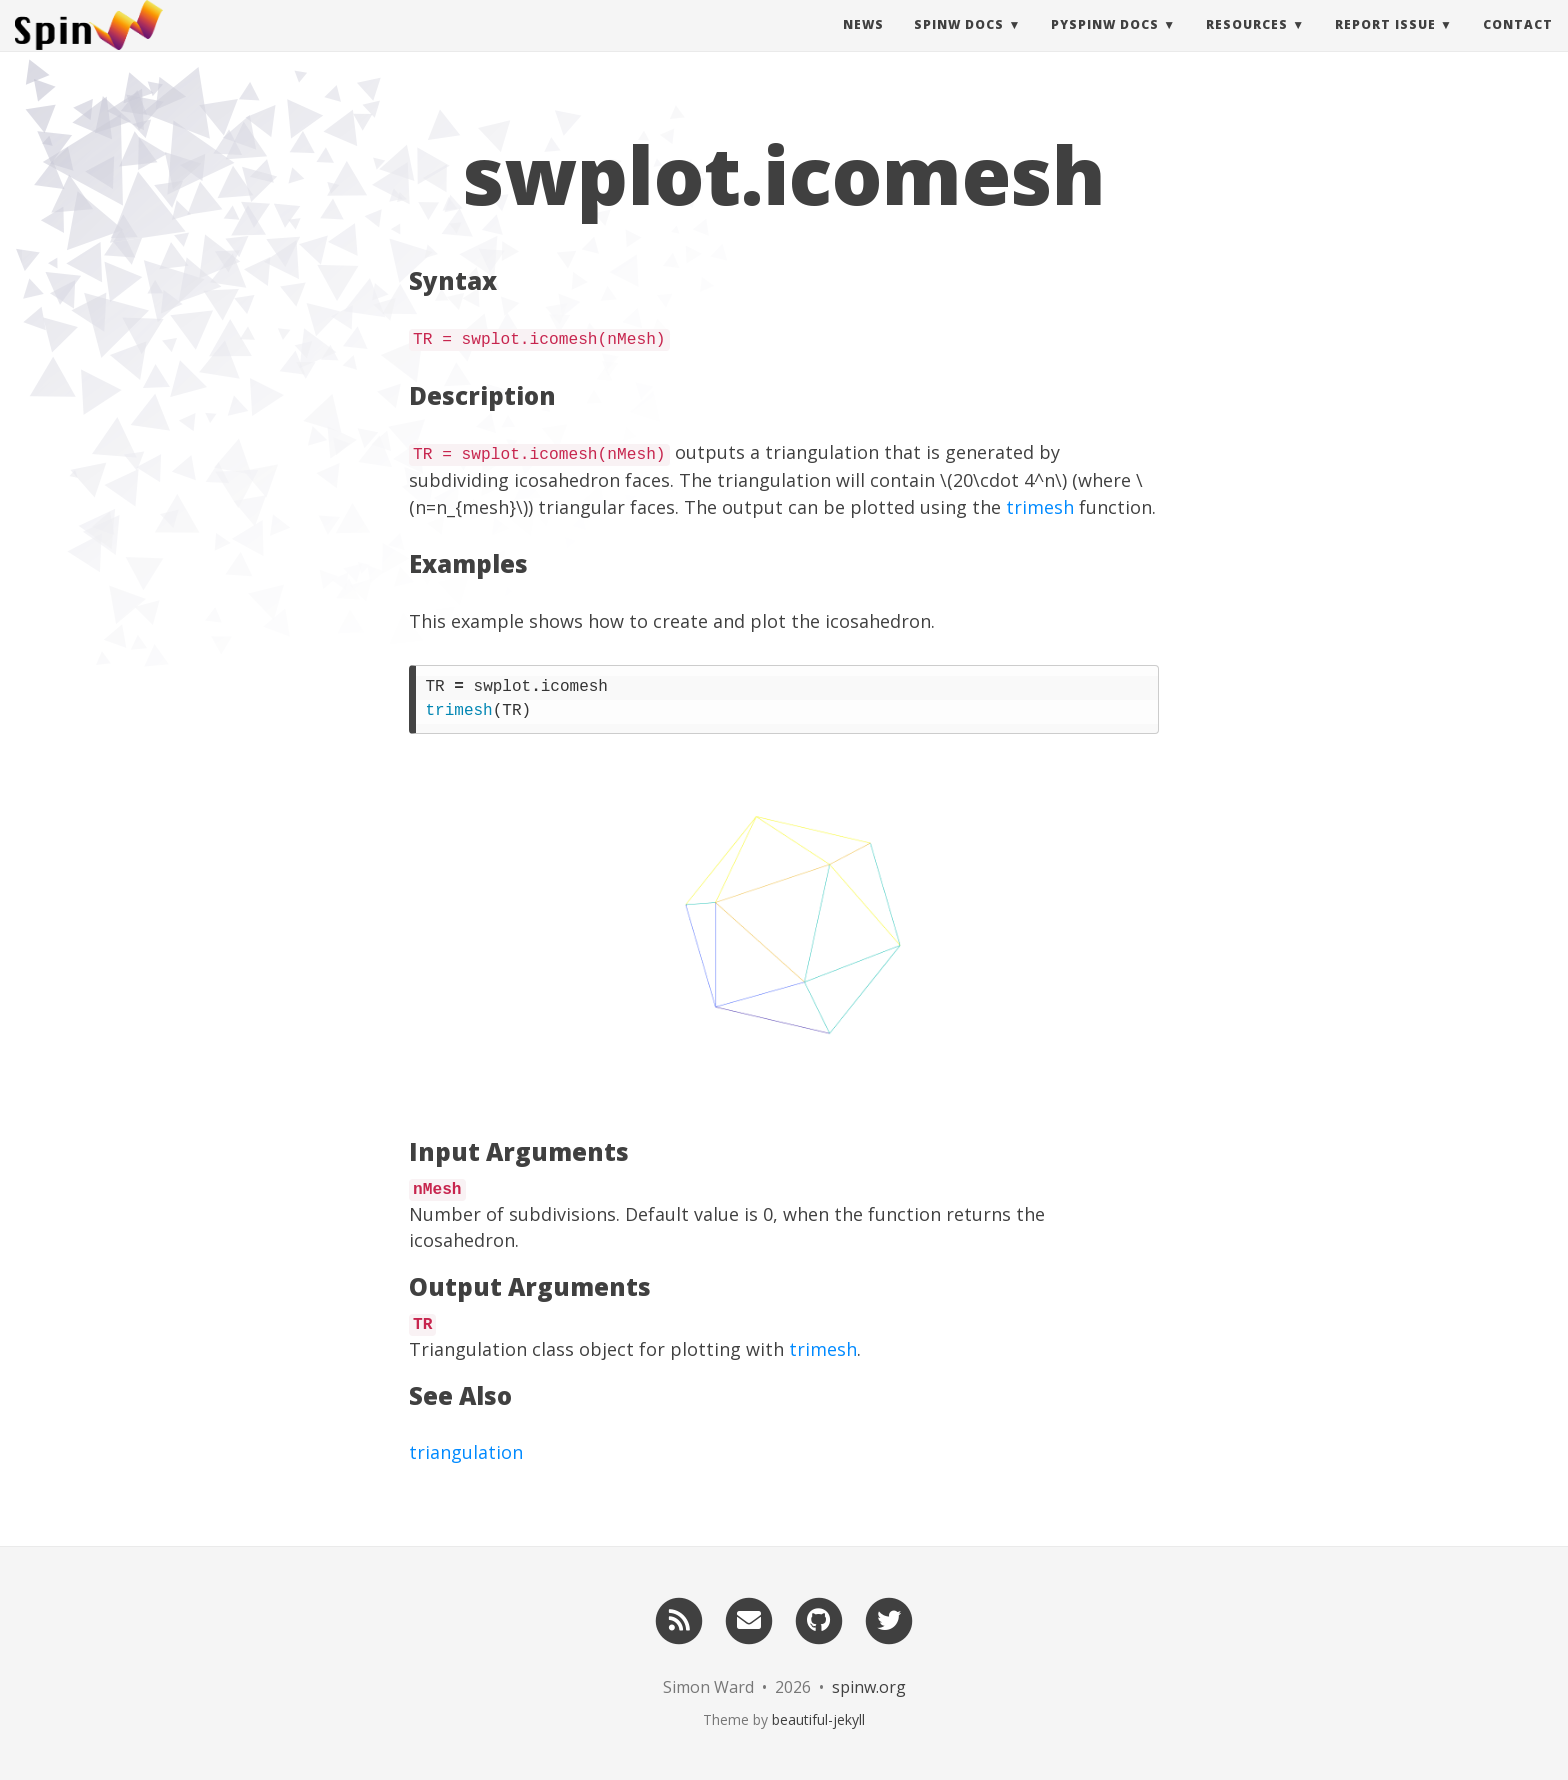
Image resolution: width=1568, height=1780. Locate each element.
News (863, 44)
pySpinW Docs (1105, 44)
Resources (1247, 44)
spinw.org (869, 1687)
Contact (1518, 44)
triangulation (466, 1452)
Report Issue (1385, 44)
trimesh (1040, 507)
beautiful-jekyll (818, 1719)
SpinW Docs (959, 44)
